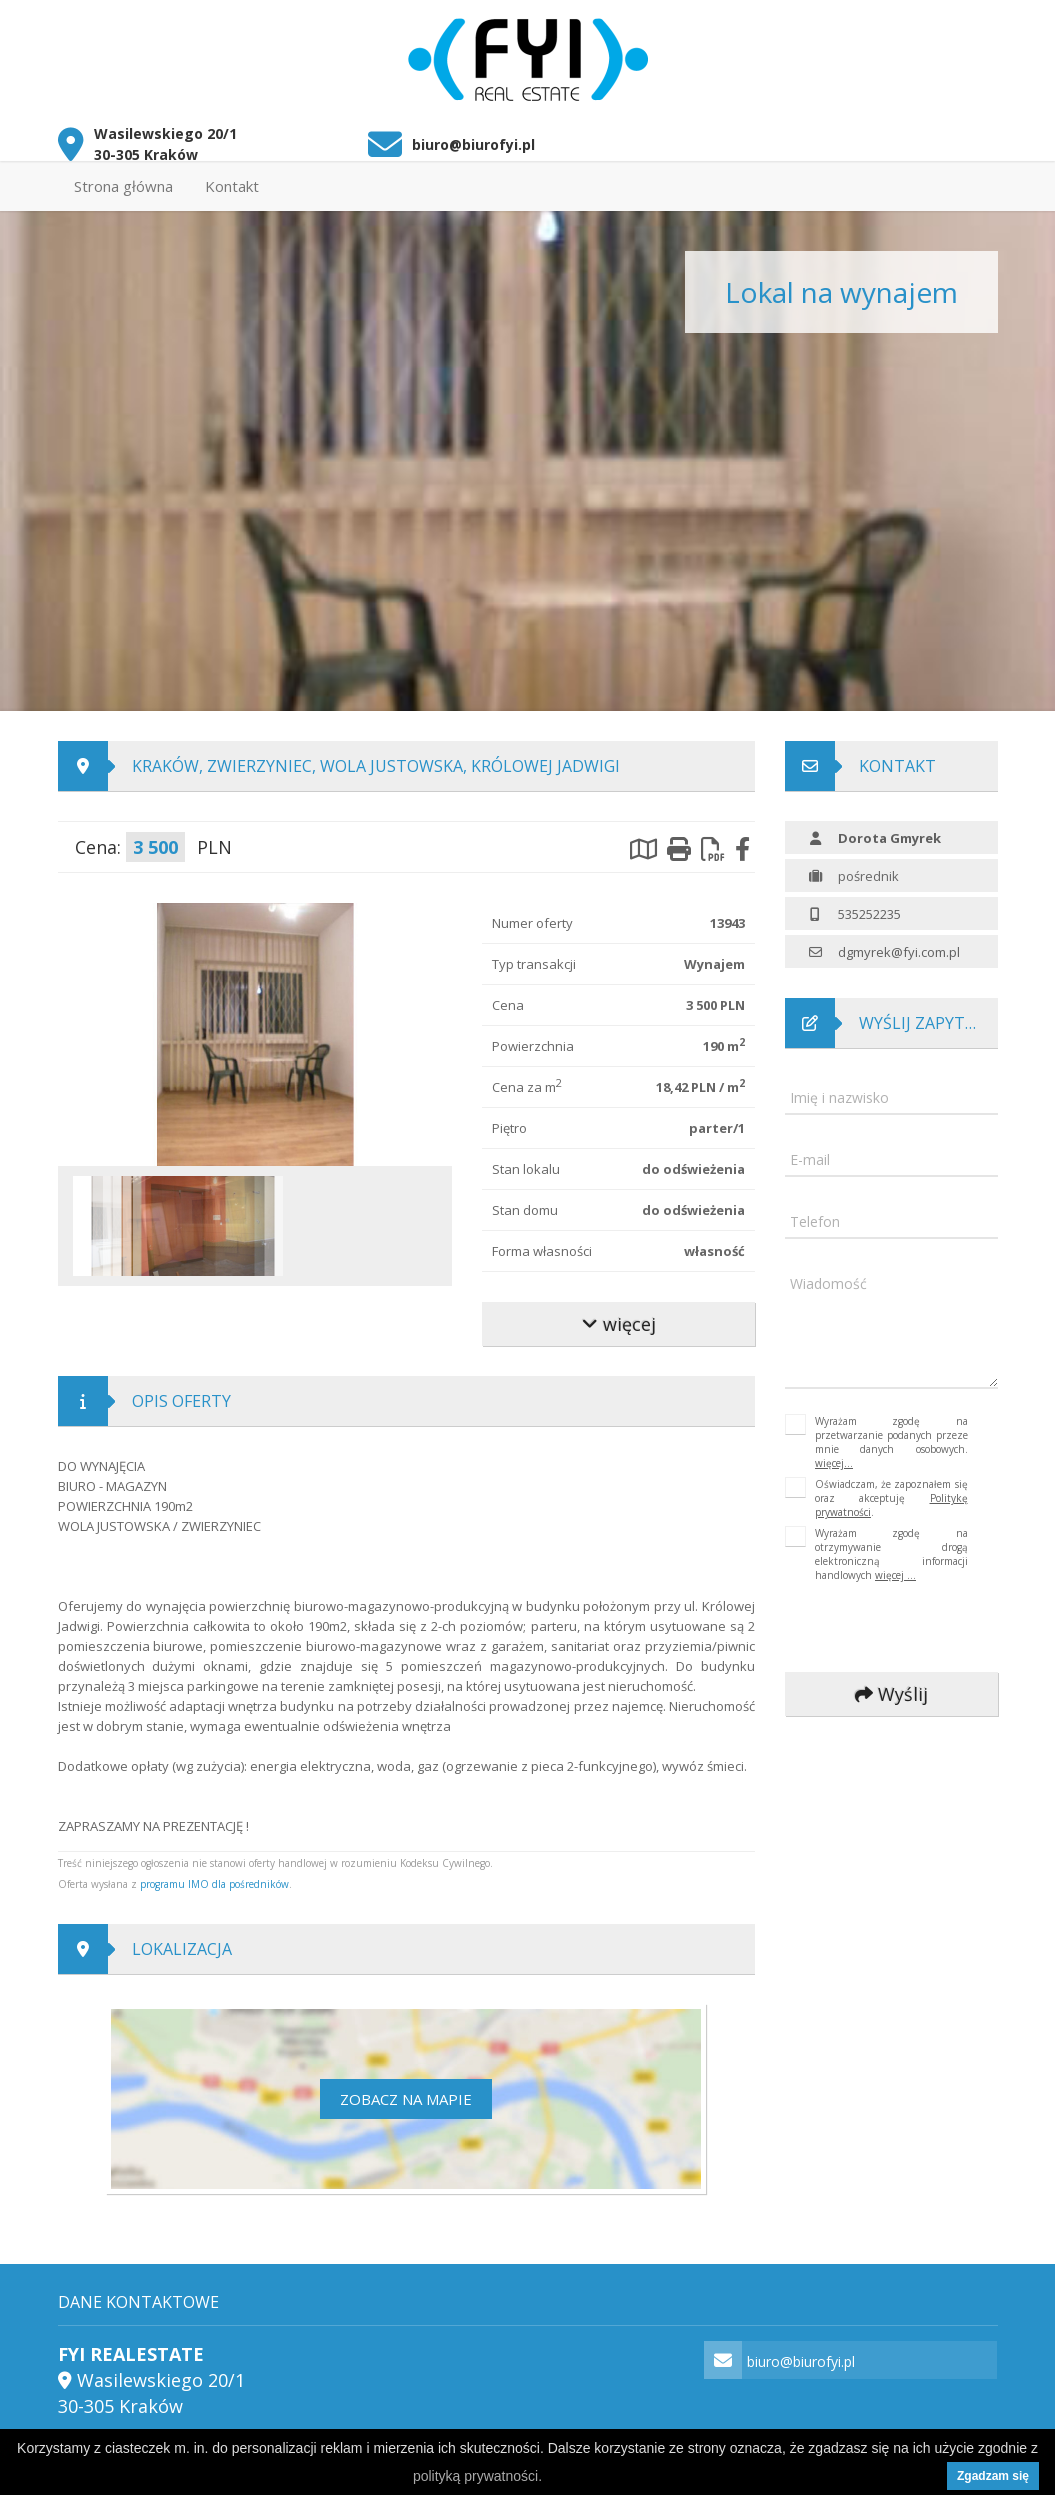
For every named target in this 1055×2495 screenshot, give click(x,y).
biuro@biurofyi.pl (473, 135)
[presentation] (919, 1619)
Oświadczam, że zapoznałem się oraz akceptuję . (891, 1489)
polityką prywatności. (477, 2476)
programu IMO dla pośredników (214, 1875)
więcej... (834, 1454)
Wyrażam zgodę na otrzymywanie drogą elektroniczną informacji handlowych (891, 1545)
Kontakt (232, 177)
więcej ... (895, 1566)
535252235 (869, 905)
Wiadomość (828, 1274)
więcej (618, 1315)
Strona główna (123, 177)
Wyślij (891, 1685)
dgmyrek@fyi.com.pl (899, 943)
